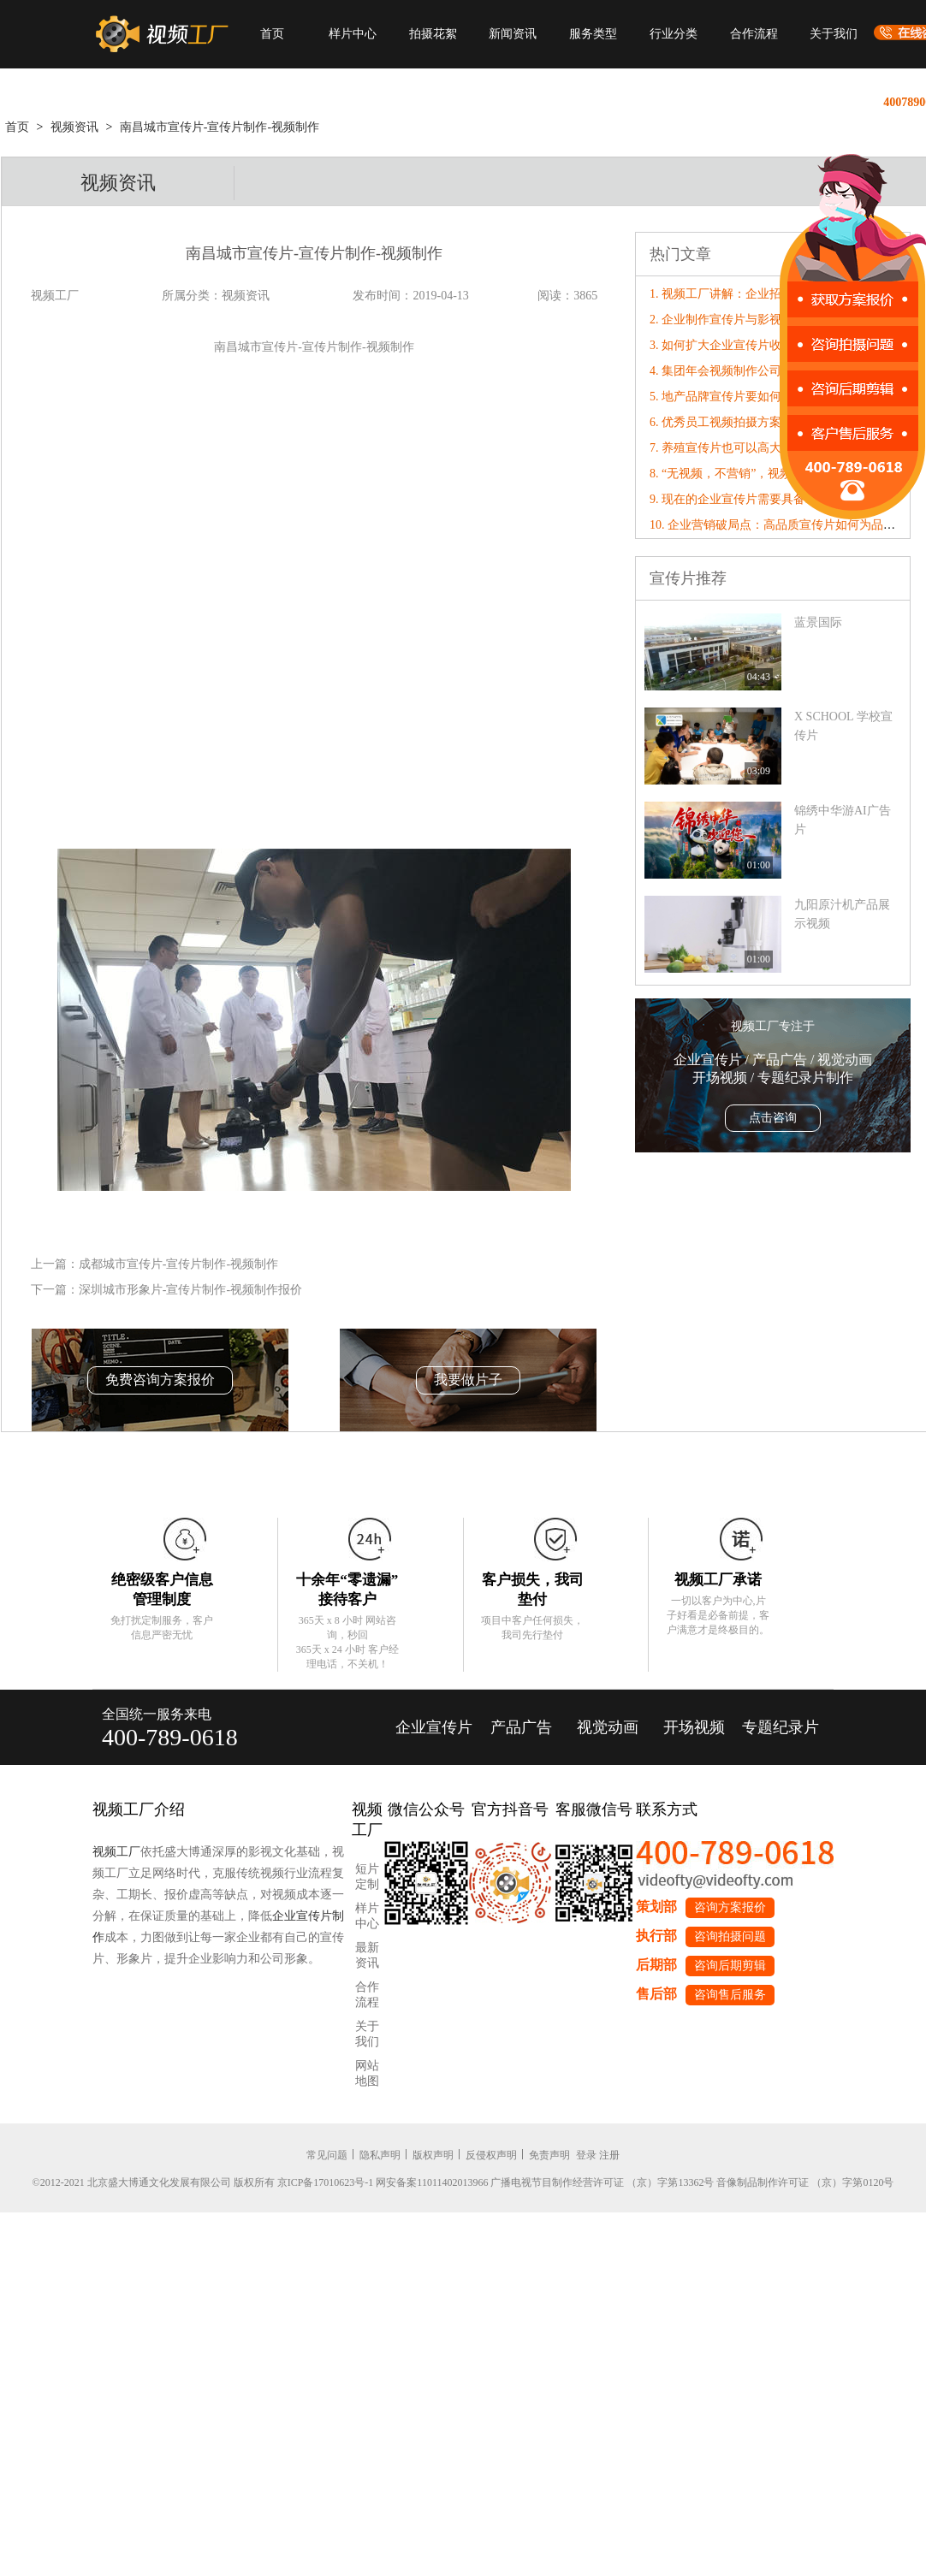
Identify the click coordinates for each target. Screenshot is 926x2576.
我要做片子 (468, 1379)
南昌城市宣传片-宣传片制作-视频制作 (219, 127)
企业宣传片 (433, 1727)
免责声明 (549, 2155)
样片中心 (353, 33)
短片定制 (367, 1876)
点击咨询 (773, 1117)
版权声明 (433, 2155)
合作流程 (754, 33)
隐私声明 (380, 2155)
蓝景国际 (818, 622)
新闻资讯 (513, 33)
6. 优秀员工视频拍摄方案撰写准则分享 (751, 422)
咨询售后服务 (730, 1994)
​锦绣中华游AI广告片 (842, 820)
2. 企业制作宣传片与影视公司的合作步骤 (757, 319)
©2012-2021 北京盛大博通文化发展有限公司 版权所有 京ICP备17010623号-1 (203, 2182)
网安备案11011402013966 (432, 2182)
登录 (586, 2155)
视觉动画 (607, 1727)
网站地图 (367, 2073)
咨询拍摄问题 (730, 1936)
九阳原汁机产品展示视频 (842, 914)
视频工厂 (116, 1851)
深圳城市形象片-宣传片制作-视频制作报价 (190, 1289)
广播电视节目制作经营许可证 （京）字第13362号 (602, 2182)
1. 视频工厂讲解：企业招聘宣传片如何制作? (766, 293)
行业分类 (673, 33)
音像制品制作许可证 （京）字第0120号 (804, 2182)
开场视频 (694, 1727)
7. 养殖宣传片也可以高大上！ (727, 447)
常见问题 (326, 2155)
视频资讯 (74, 127)
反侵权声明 (491, 2155)
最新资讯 (367, 1955)
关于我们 (834, 33)
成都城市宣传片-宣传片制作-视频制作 (178, 1264)
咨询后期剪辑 (730, 1965)
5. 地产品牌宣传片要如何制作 (727, 396)
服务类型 (593, 33)
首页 (272, 33)
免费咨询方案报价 (160, 1379)
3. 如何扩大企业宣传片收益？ (727, 345)
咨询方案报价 (730, 1907)
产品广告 (521, 1727)
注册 (609, 2155)
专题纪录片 (780, 1727)
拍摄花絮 (433, 33)
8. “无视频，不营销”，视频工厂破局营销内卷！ (774, 473)
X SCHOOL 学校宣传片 (843, 726)
